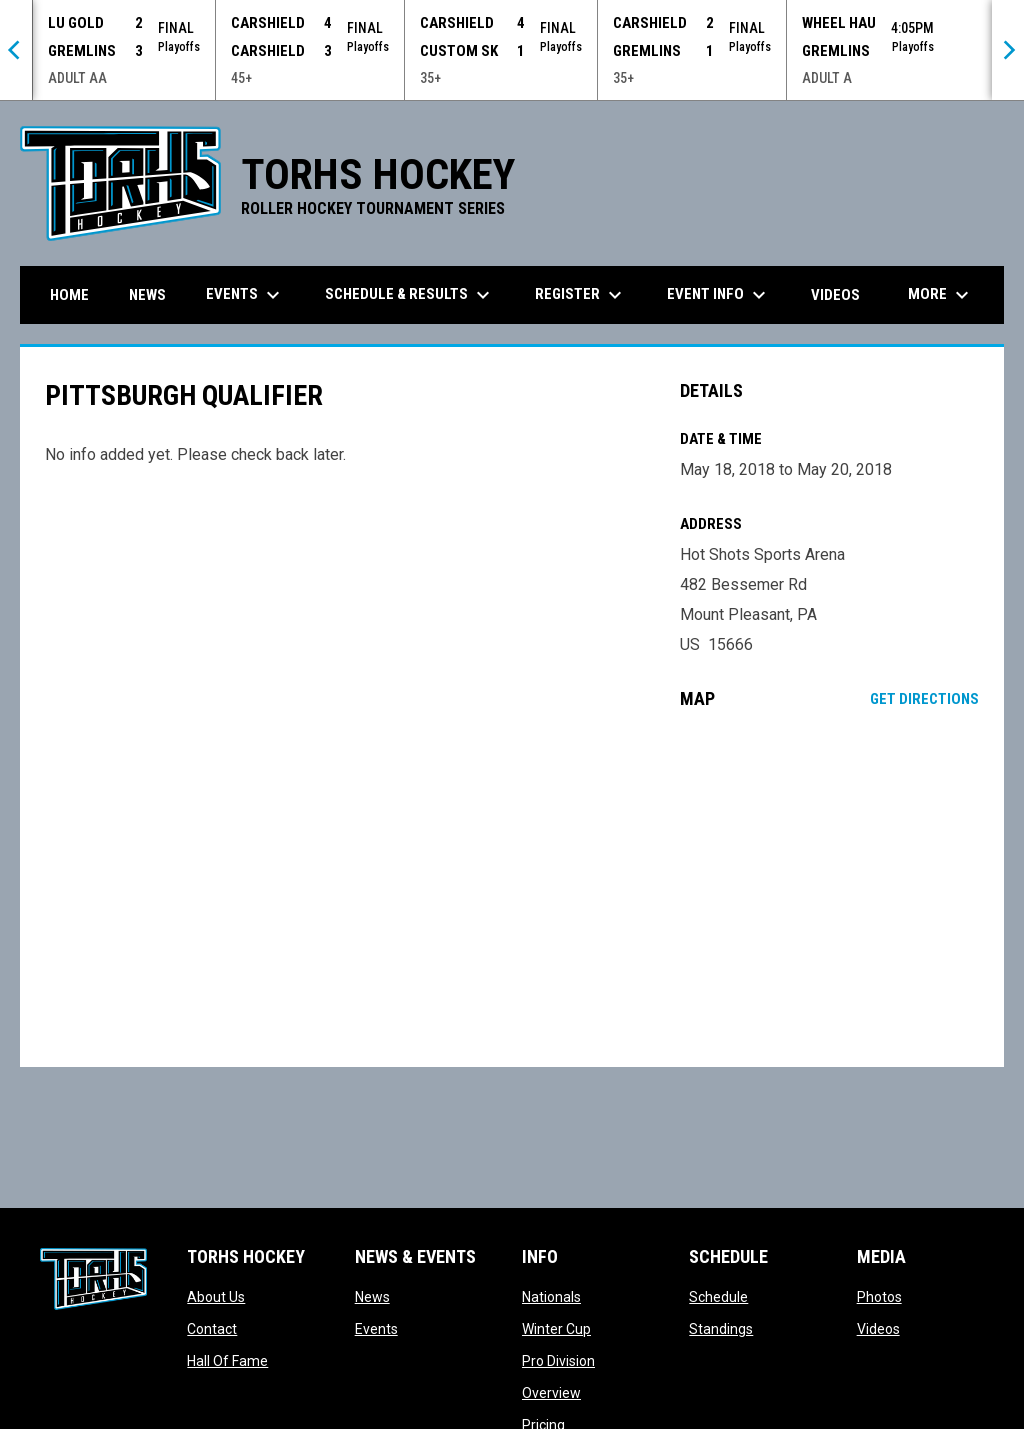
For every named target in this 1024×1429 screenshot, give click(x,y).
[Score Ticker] (512, 50)
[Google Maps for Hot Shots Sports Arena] (829, 888)
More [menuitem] (941, 295)
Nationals (551, 1297)
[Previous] (16, 50)
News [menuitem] (147, 295)
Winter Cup (556, 1329)
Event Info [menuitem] (719, 295)
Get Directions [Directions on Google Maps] (924, 699)
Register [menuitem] (581, 295)
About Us (216, 1297)
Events (376, 1329)
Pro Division (558, 1361)
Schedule (718, 1297)
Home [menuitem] (69, 295)
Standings (721, 1329)
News (372, 1297)
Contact (212, 1329)
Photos (879, 1297)
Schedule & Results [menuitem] (410, 295)
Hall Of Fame (227, 1361)
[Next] (1008, 50)
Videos (878, 1329)
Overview (551, 1393)
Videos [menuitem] (835, 295)
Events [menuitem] (245, 295)
